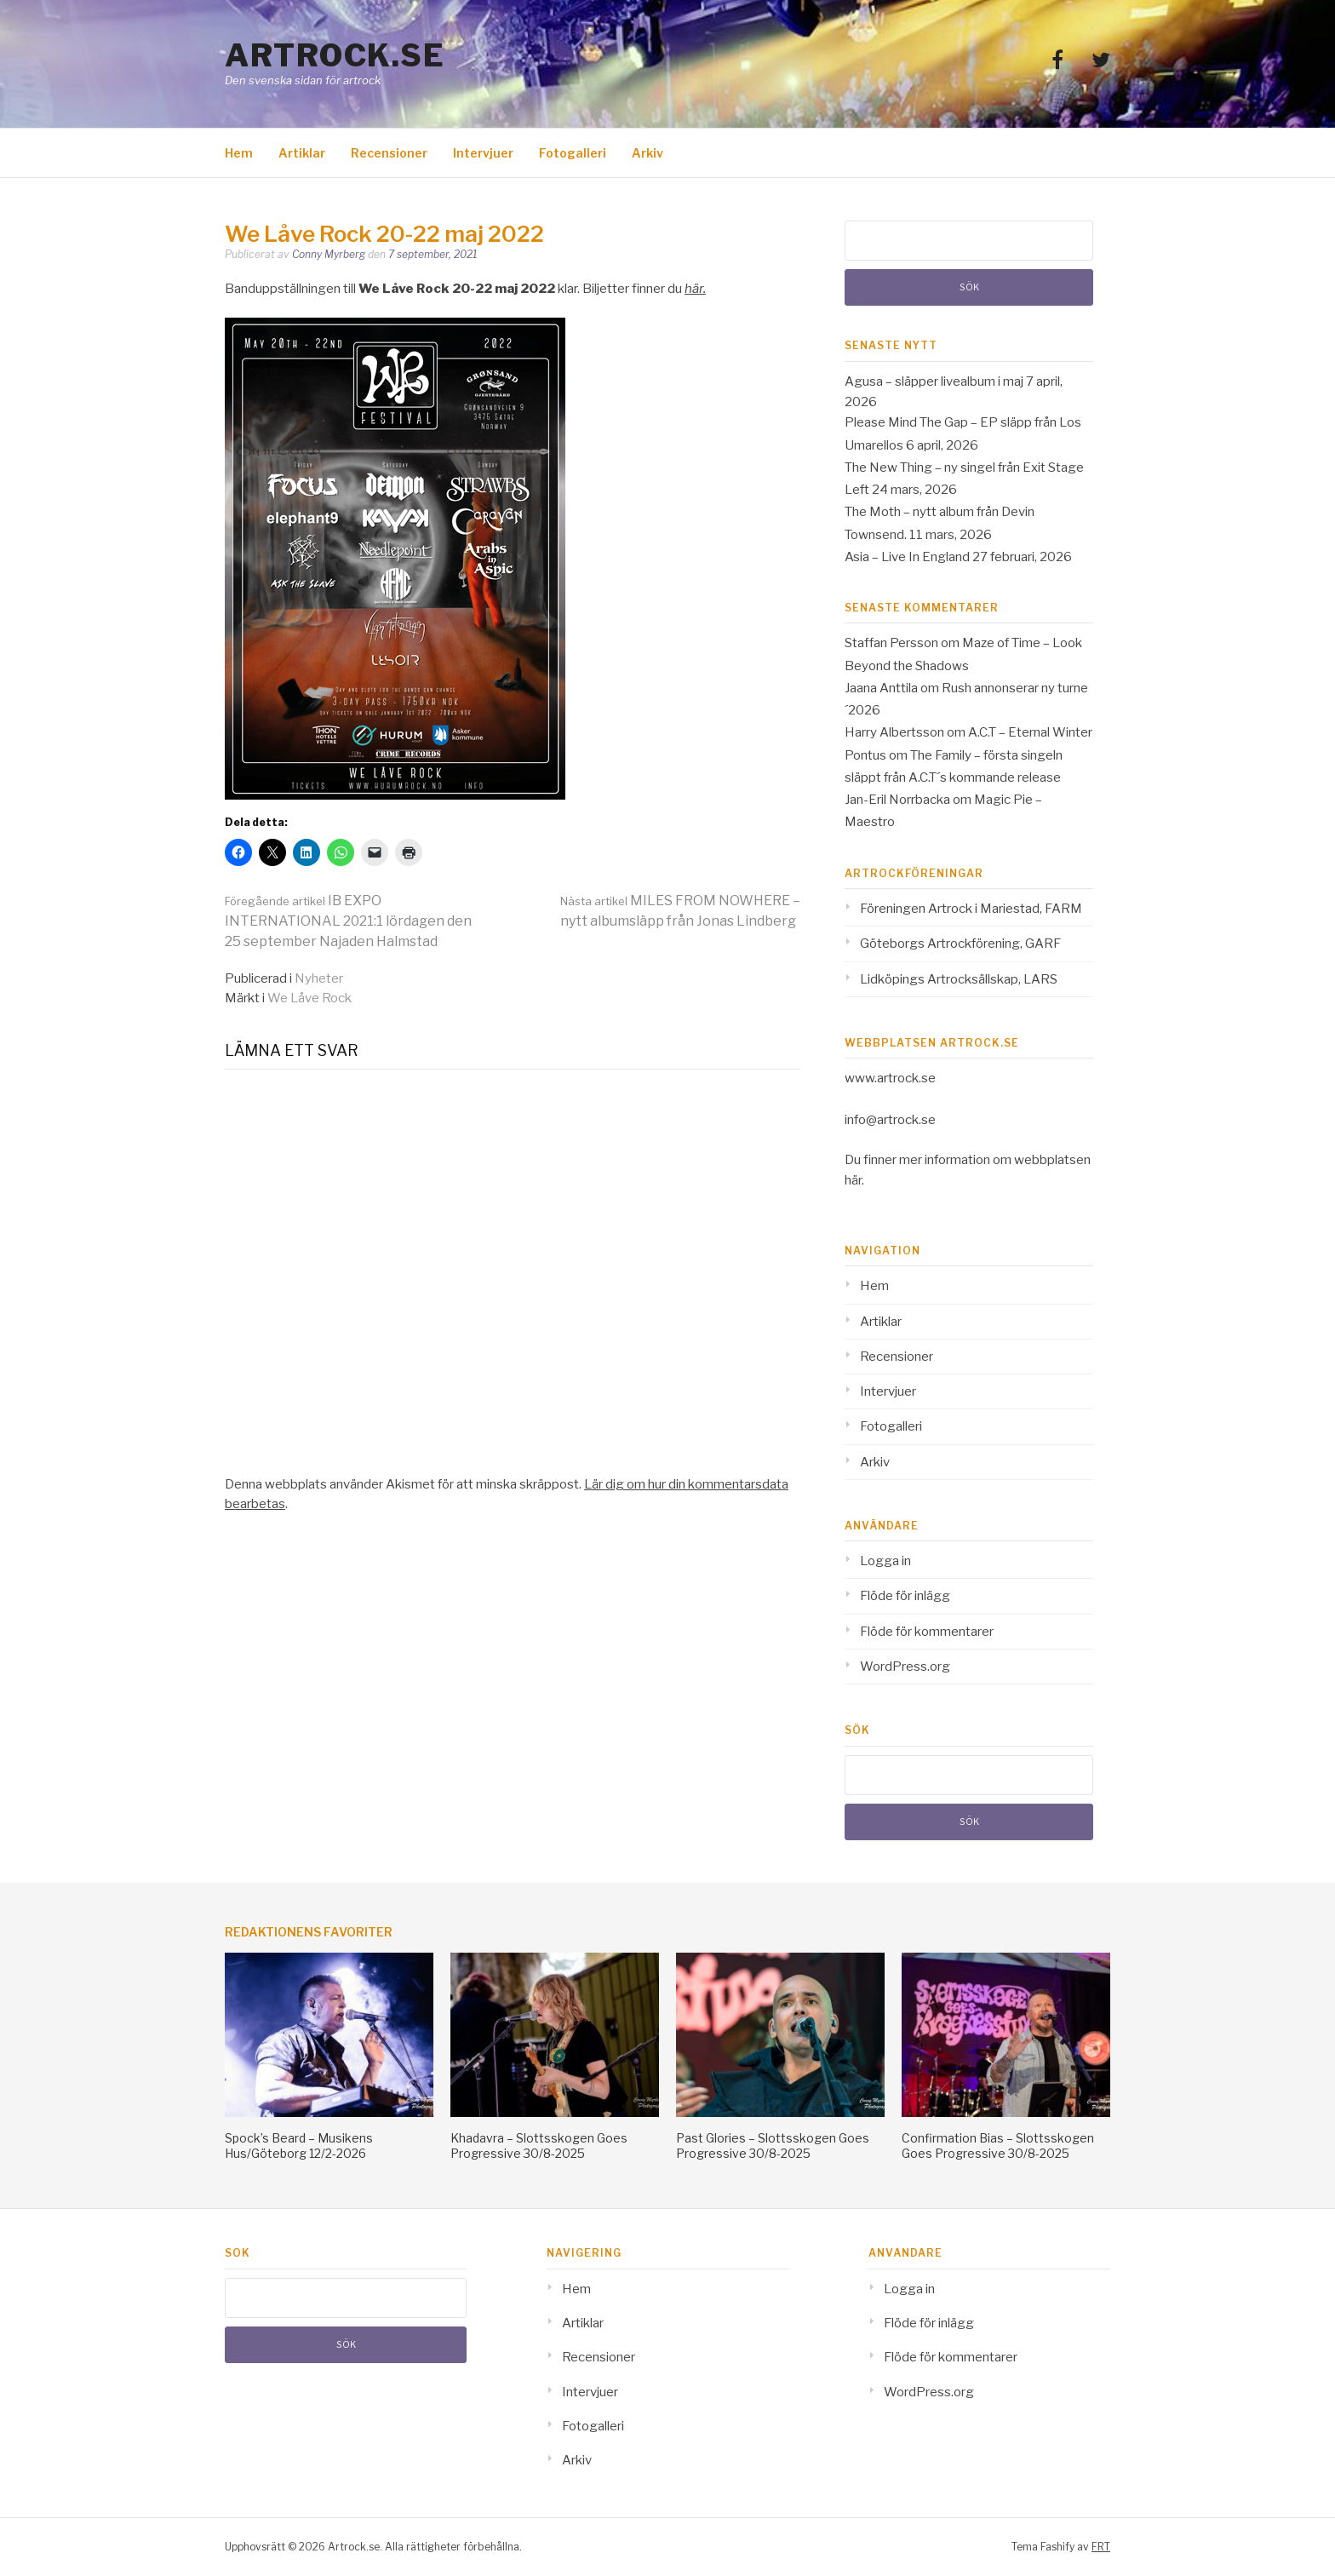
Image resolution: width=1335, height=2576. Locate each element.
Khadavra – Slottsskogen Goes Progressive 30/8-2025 (538, 2145)
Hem (239, 153)
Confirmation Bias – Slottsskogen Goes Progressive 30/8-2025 (998, 2145)
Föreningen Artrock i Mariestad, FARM (971, 908)
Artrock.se (334, 55)
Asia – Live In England (907, 557)
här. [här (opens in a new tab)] (695, 288)
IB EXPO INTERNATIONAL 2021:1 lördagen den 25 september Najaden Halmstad (348, 921)
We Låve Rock (309, 998)
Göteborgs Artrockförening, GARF (960, 943)
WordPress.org (905, 1666)
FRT (1100, 2546)
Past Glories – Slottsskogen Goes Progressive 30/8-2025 (772, 2145)
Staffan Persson (891, 643)
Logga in (885, 1561)
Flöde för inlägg (905, 1596)
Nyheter (319, 978)
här (853, 1180)
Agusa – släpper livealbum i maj (934, 381)
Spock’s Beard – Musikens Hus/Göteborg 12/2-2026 (299, 2145)
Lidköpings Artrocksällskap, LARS (958, 979)
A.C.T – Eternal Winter (1030, 732)
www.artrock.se (890, 1078)
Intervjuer (483, 153)
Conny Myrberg (328, 254)
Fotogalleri (572, 153)
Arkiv (647, 153)
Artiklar (301, 153)
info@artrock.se (890, 1119)
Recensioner (389, 153)
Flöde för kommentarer (927, 1631)
